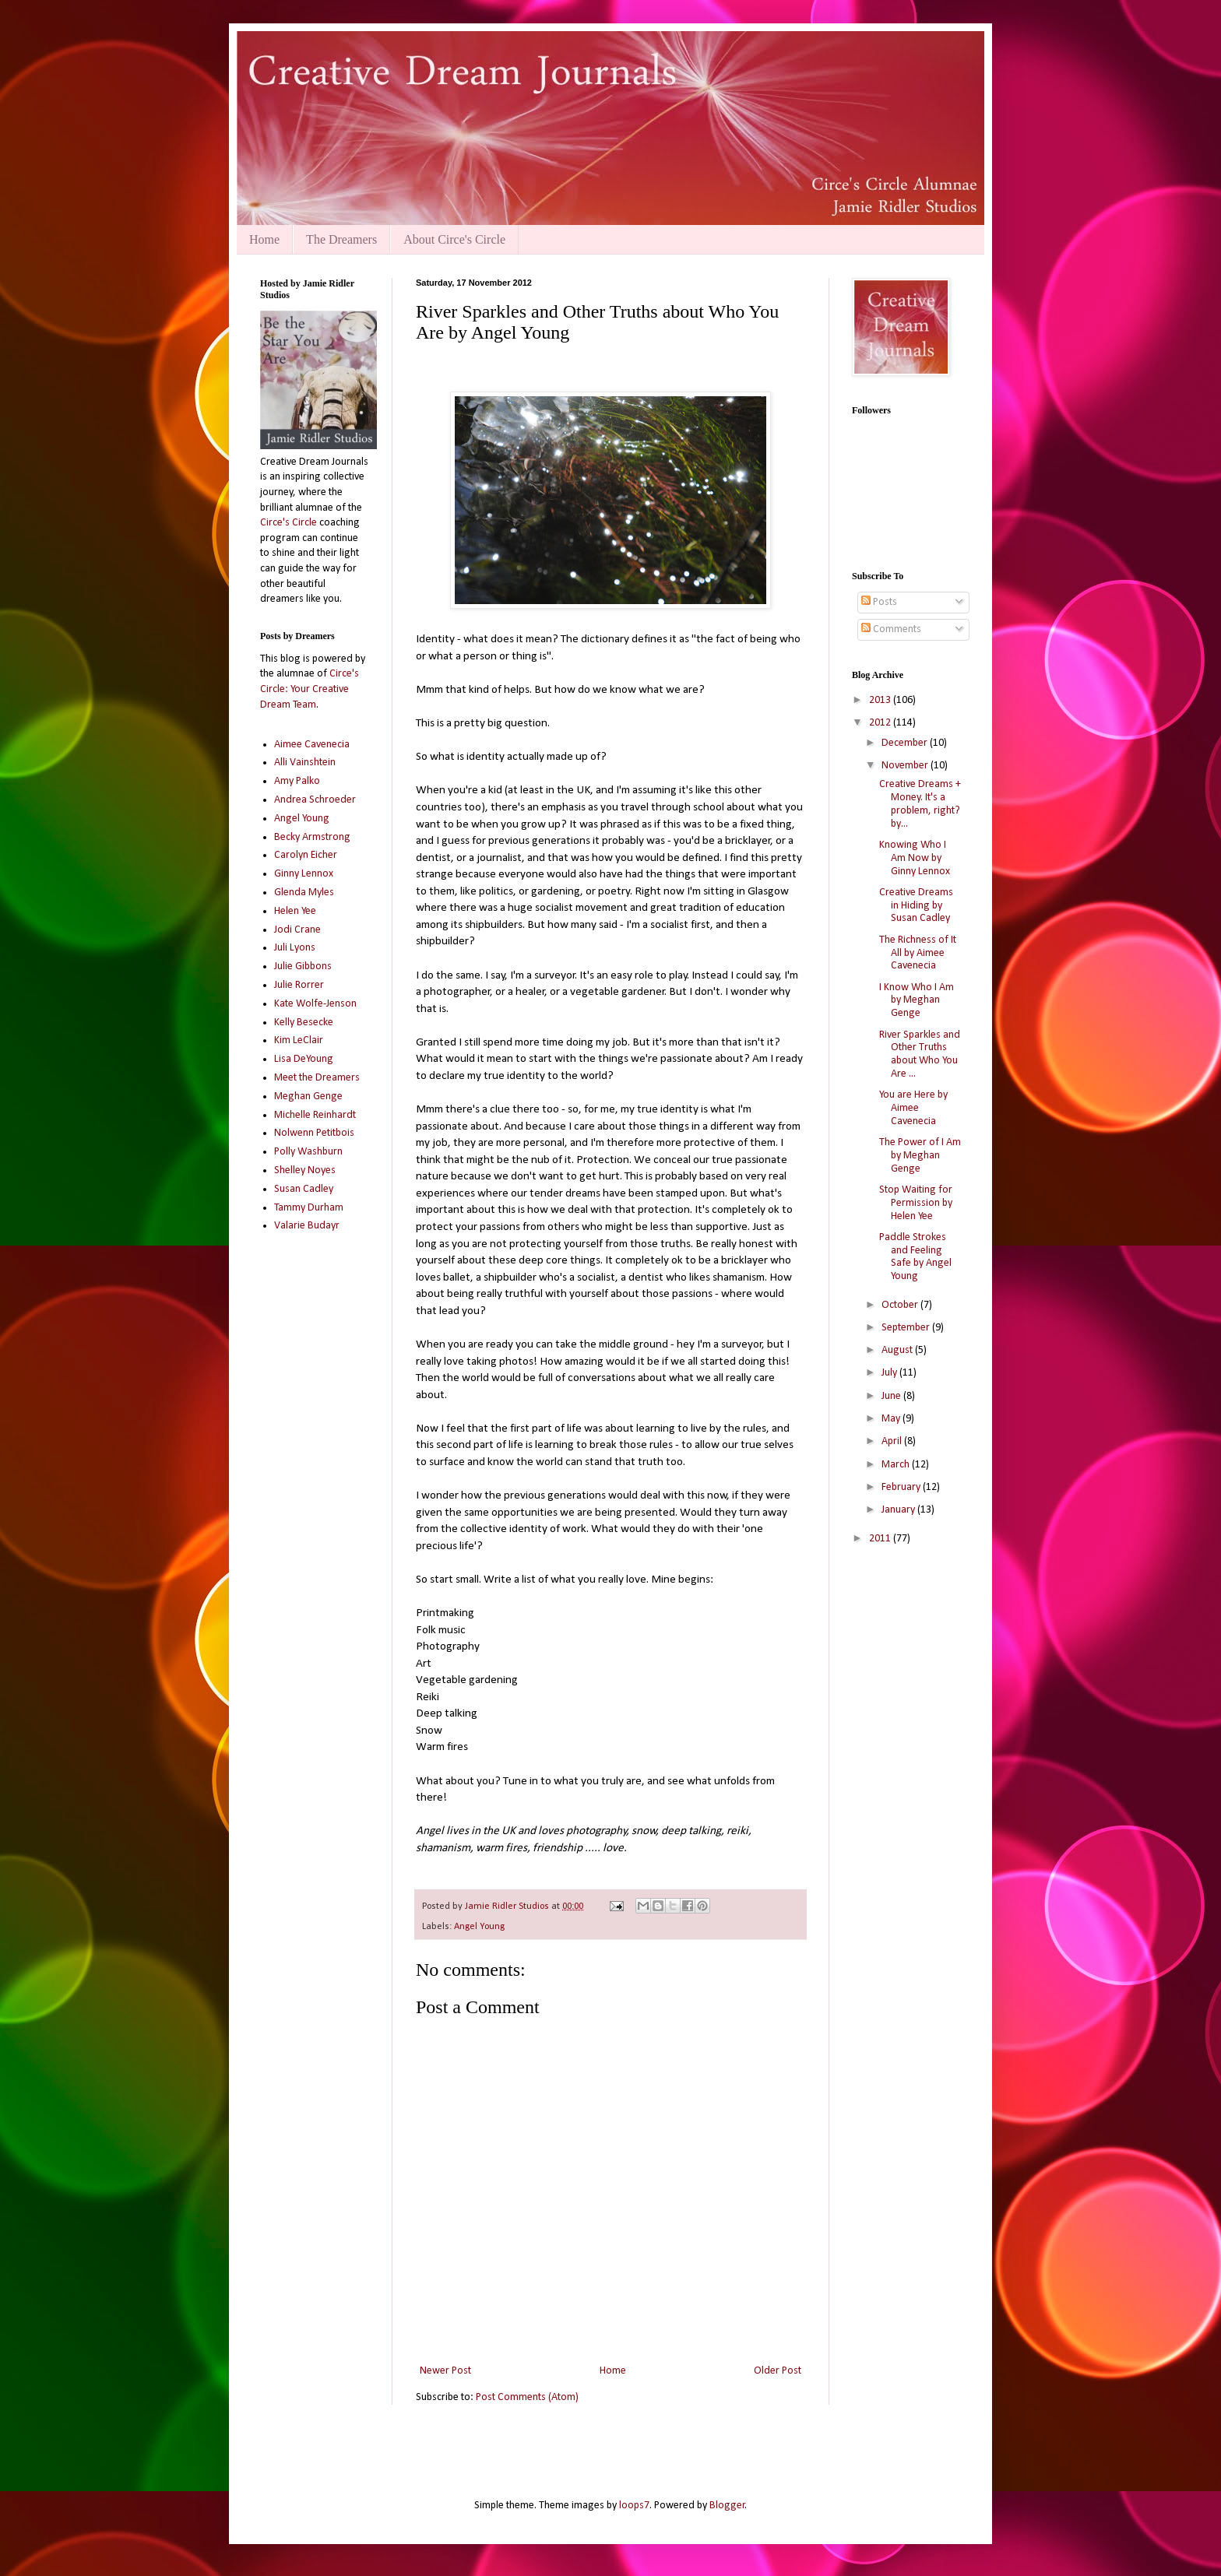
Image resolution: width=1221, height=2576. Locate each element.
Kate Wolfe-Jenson (315, 1004)
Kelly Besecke (303, 1022)
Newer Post (445, 2371)
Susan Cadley (303, 1189)
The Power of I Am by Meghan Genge (920, 1156)
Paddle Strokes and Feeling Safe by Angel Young (915, 1257)
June (892, 1396)
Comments (891, 629)
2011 (881, 1539)
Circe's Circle (288, 523)
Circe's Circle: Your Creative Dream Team (309, 689)
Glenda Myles (304, 892)
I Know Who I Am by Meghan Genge (916, 1001)
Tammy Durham (308, 1208)
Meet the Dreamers (317, 1078)
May (892, 1419)
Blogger (727, 2505)
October (900, 1305)
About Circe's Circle (454, 239)
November (906, 765)
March (896, 1465)
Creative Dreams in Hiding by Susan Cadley (916, 906)
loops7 (634, 2505)
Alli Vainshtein (305, 762)
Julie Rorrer (299, 985)
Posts (879, 602)
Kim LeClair (298, 1040)
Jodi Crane (297, 930)
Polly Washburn (308, 1152)
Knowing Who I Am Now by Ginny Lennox (914, 858)
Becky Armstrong (312, 837)
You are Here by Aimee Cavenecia (913, 1108)
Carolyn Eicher (305, 855)
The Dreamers (341, 239)
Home (264, 239)
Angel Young (479, 1926)
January (899, 1510)
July (890, 1373)
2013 (881, 700)
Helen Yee (295, 911)
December (905, 743)
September (906, 1328)
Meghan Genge (308, 1096)
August (898, 1350)
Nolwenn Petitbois (314, 1133)
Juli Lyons (294, 948)
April (892, 1441)
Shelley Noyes (305, 1170)
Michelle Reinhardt (315, 1115)
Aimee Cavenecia (312, 744)
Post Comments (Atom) (527, 2397)
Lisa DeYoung (303, 1059)
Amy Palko (297, 781)
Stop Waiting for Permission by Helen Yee (915, 1203)
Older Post (777, 2371)
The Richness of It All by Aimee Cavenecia (917, 953)
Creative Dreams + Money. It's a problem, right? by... (920, 803)
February (902, 1487)
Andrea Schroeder (315, 800)
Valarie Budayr (307, 1226)
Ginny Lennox (303, 874)
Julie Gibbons (303, 966)
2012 (881, 723)
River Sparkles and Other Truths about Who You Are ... (919, 1054)
